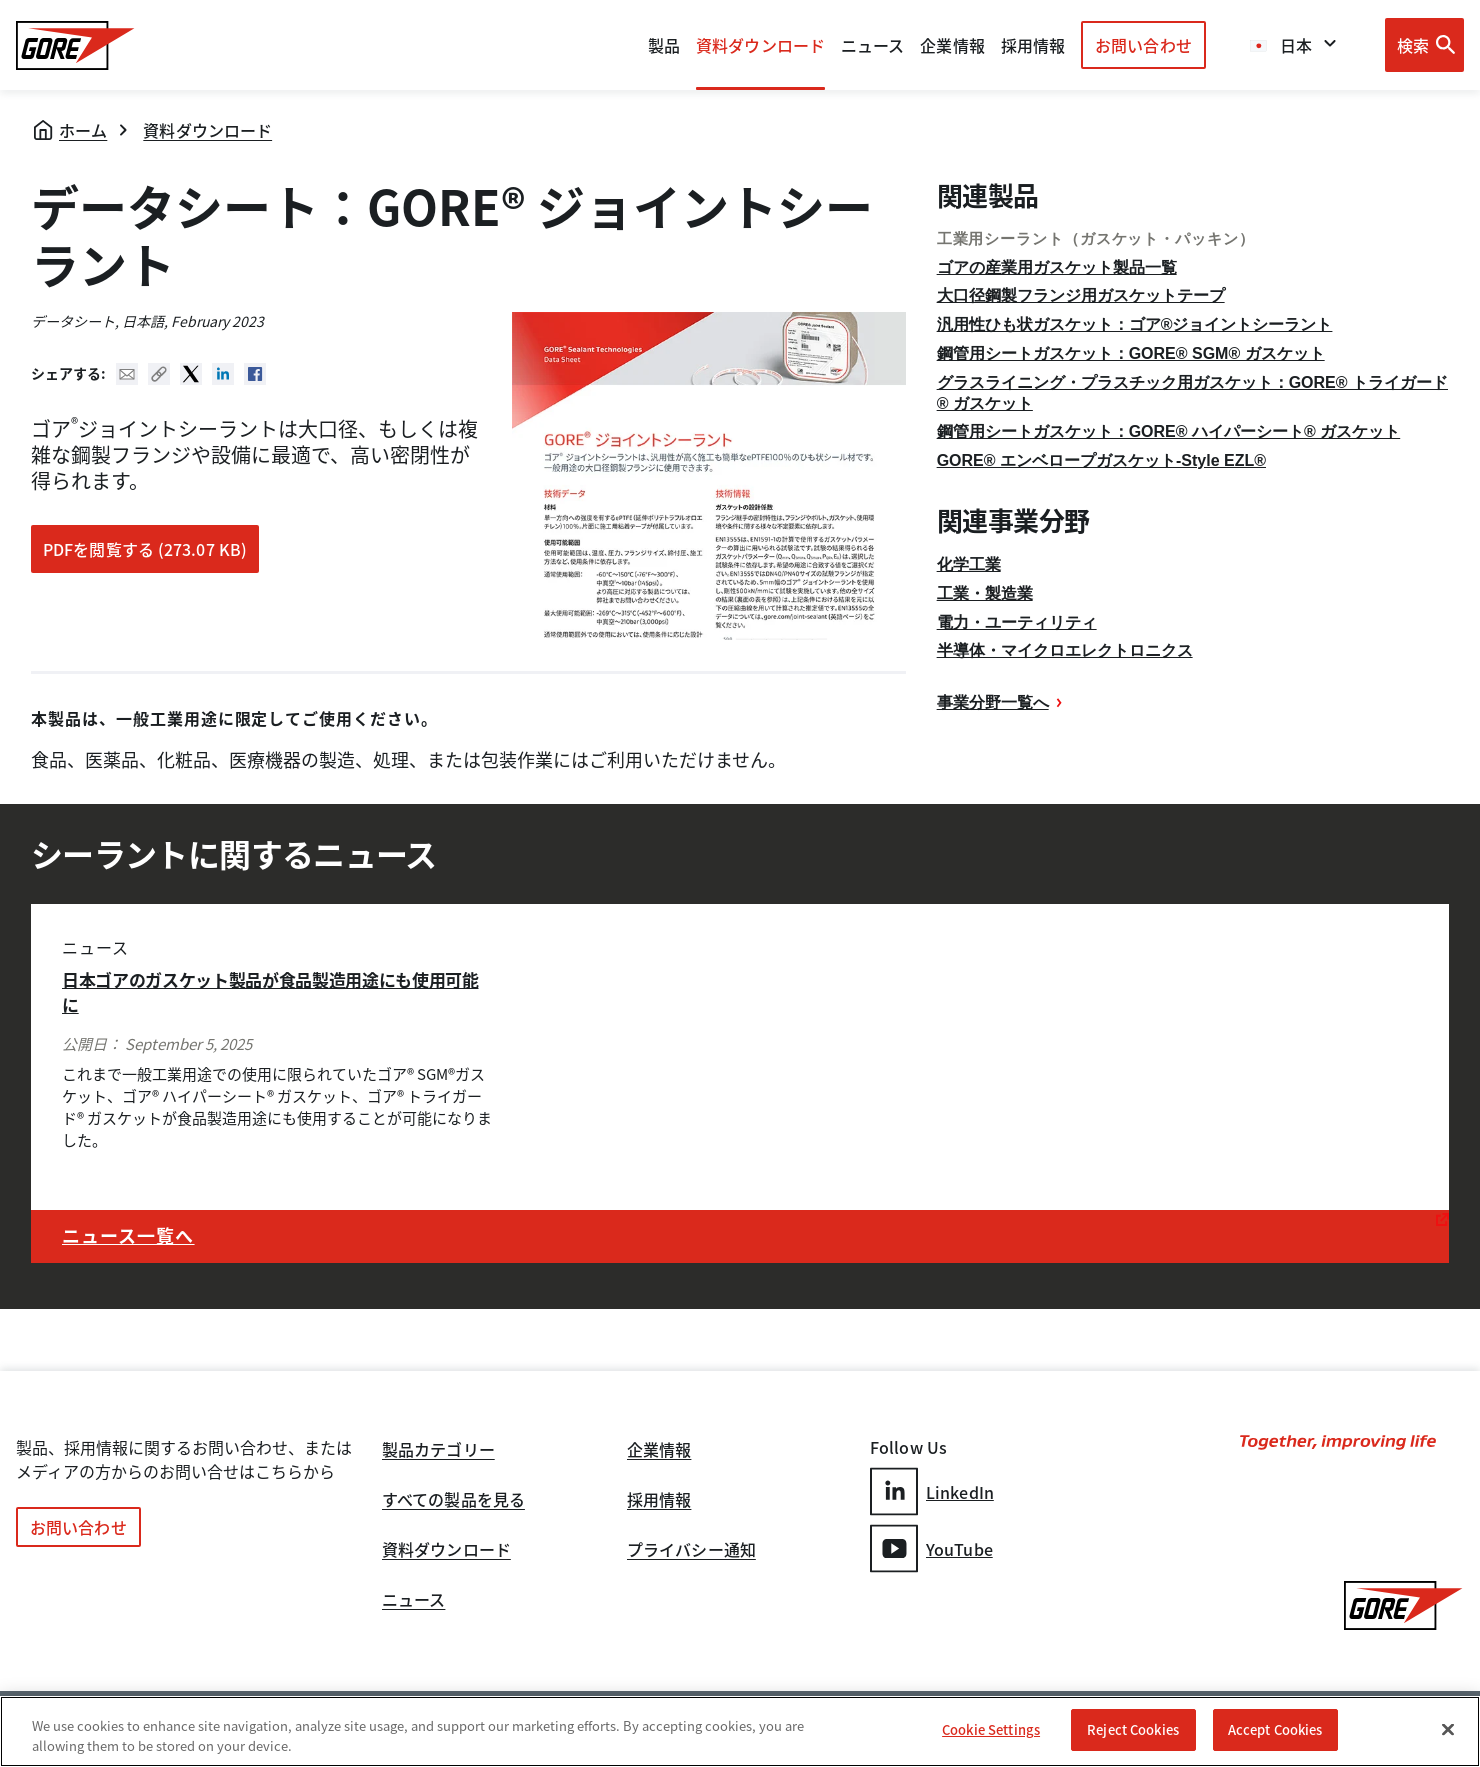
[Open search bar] (1424, 45)
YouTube (931, 1548)
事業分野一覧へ (993, 702)
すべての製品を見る (453, 1501)
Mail (127, 374)
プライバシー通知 (691, 1551)
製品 (664, 45)
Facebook (255, 374)
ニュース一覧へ (128, 1235)
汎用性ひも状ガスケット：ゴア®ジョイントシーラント (1135, 324)
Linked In (223, 374)
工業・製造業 (985, 593)
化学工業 (969, 564)
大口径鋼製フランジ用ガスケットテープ (1081, 295)
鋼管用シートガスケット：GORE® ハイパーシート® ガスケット (1169, 431)
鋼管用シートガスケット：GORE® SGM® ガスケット (1131, 353)
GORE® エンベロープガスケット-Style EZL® (1101, 460)
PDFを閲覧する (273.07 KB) (145, 549)
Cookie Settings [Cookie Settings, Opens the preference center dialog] (991, 1730)
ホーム (83, 130)
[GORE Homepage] (75, 45)
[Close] (1448, 1729)
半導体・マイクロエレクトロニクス (1065, 650)
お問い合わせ (1143, 45)
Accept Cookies (1275, 1730)
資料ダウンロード (207, 130)
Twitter (191, 374)
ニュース (413, 1601)
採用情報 (659, 1501)
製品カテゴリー (438, 1451)
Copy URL (159, 374)
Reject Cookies (1133, 1730)
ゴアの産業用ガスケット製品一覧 (1057, 267)
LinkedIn (932, 1491)
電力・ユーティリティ (1017, 622)
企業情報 (952, 45)
